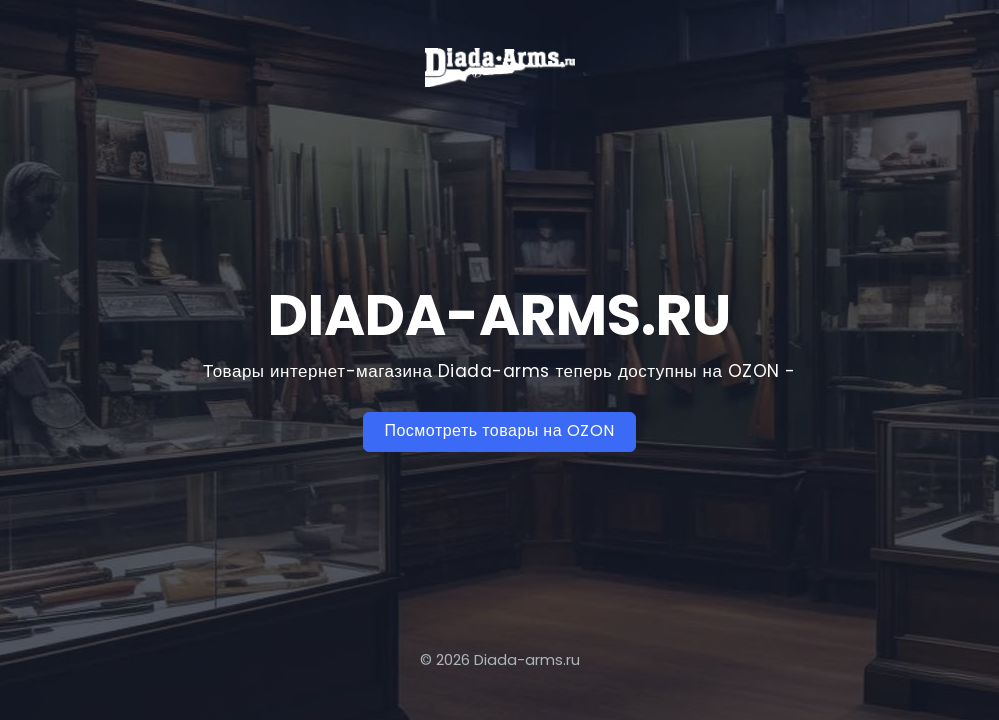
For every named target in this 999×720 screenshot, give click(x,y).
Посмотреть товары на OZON (499, 430)
